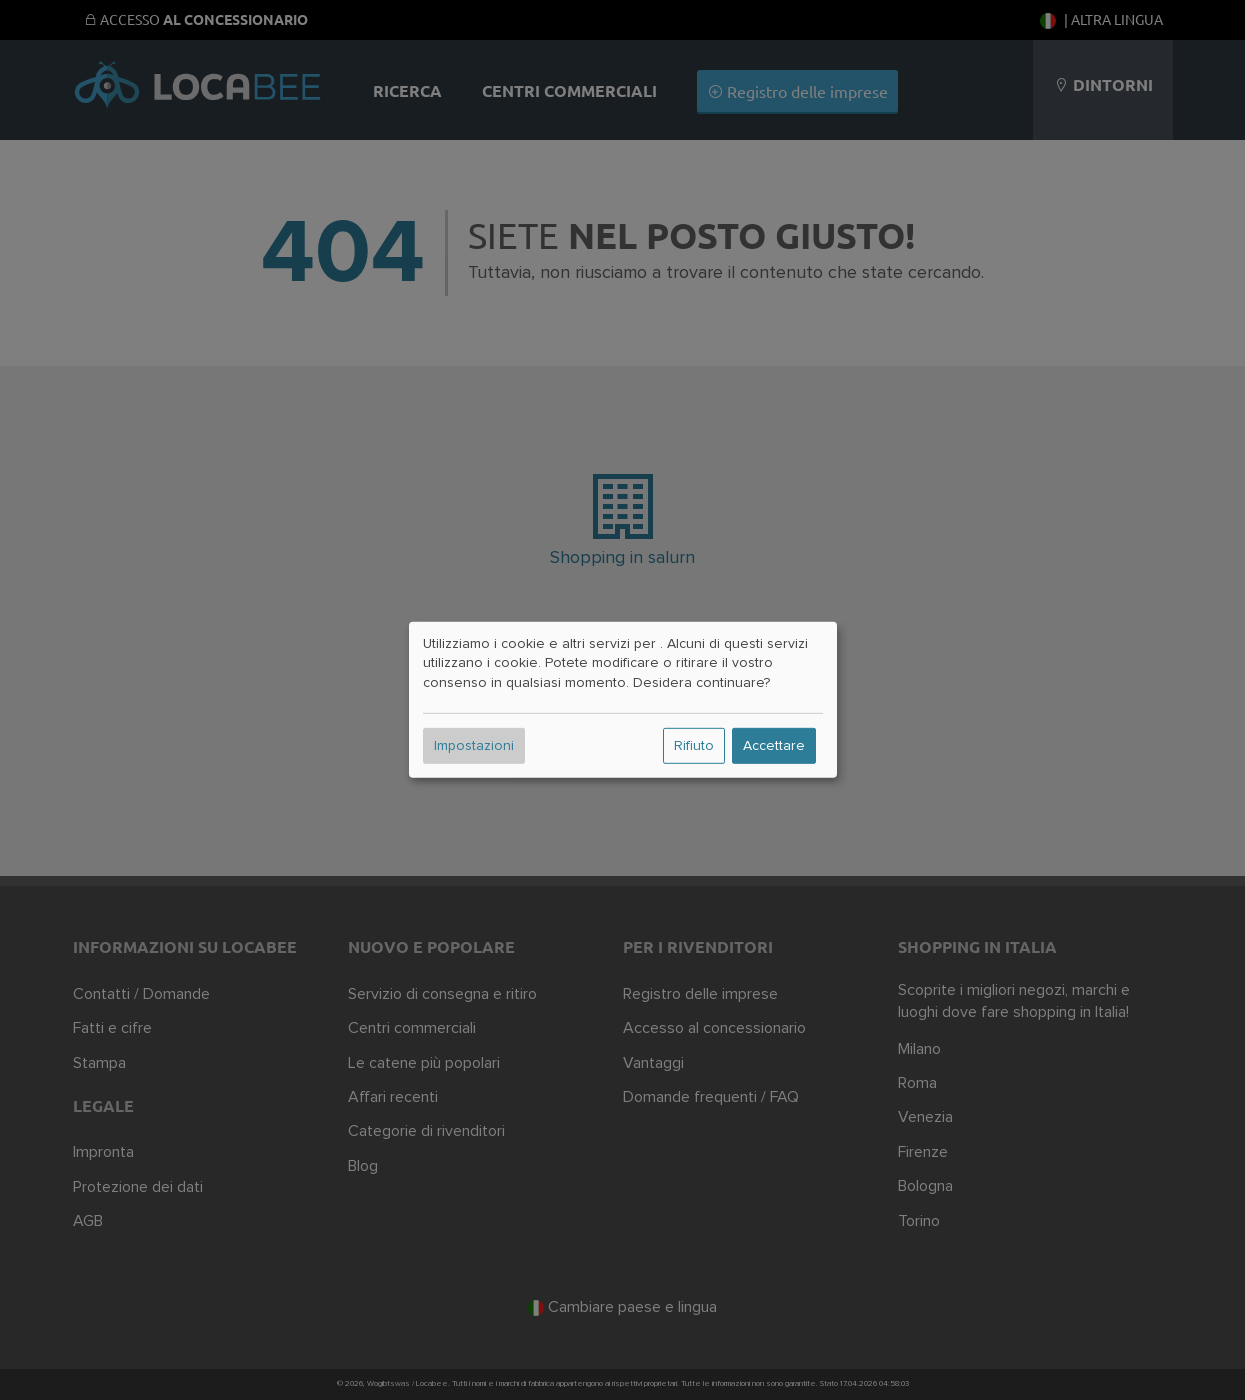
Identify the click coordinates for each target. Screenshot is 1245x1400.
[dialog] (623, 700)
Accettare (774, 746)
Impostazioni (474, 746)
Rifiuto (694, 746)
